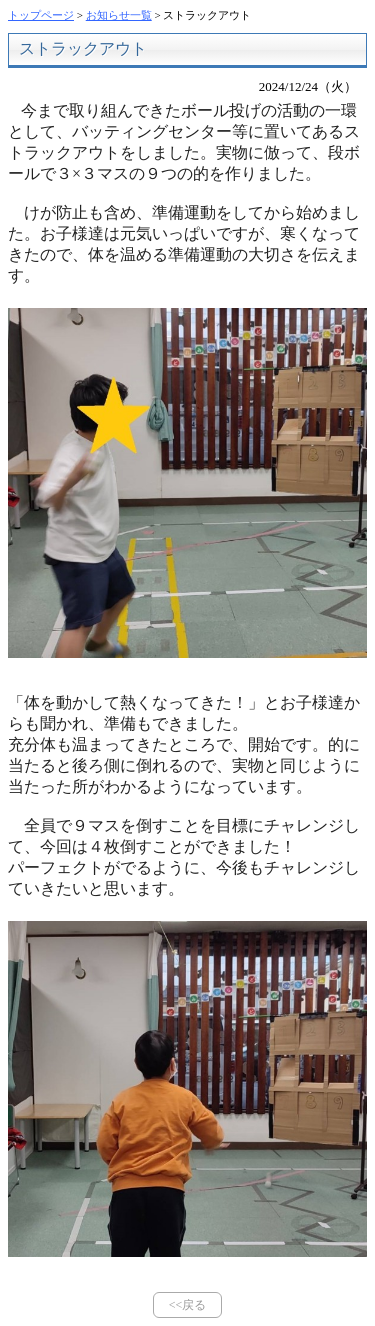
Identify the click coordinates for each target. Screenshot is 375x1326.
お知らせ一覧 (119, 15)
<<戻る (188, 1305)
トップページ (41, 15)
